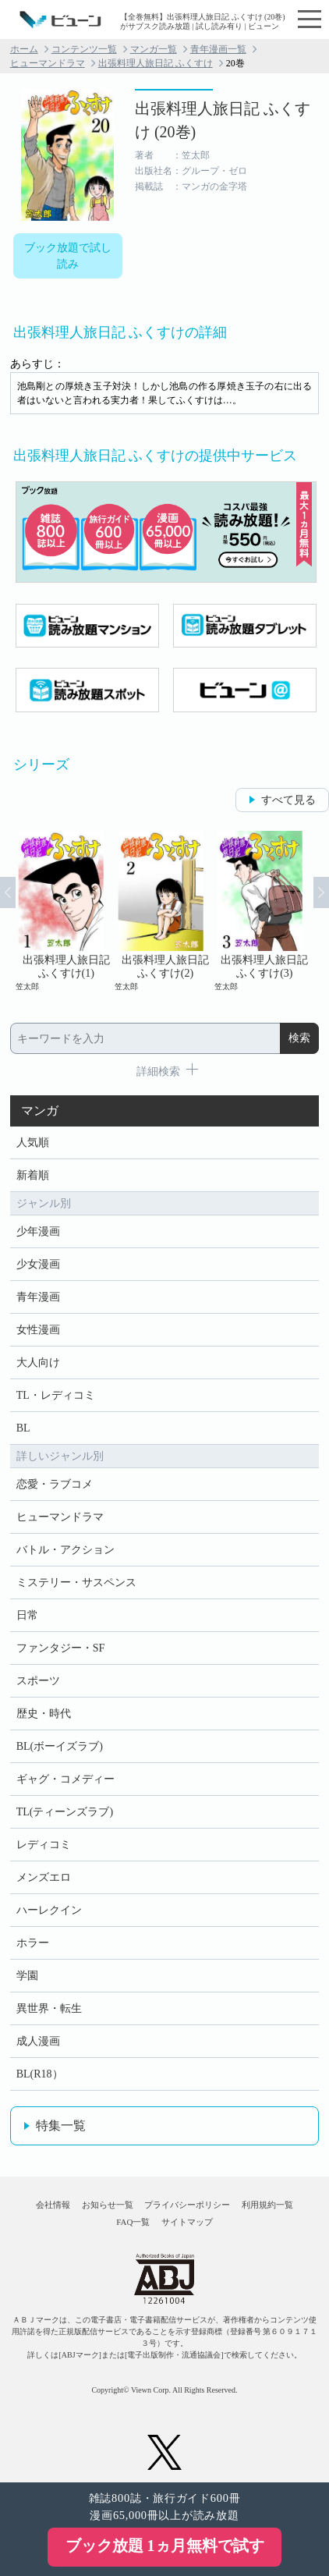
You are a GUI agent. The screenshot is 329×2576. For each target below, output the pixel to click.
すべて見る (288, 800)
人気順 (32, 1142)
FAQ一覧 (133, 2222)
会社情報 (53, 2204)
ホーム (24, 49)
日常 (27, 1615)
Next (321, 892)
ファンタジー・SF (60, 1648)
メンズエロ (43, 1877)
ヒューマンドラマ (47, 63)
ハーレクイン (49, 1910)
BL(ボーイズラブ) (59, 1746)
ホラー (32, 1943)
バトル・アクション (65, 1550)
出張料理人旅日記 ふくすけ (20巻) (222, 120)
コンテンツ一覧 (84, 49)
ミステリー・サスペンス (76, 1582)
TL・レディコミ (55, 1395)
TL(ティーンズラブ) (64, 1812)
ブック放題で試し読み (67, 256)
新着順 (32, 1175)
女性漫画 (38, 1330)
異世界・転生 (49, 2008)
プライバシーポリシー (187, 2204)
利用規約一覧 (267, 2204)
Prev (8, 892)
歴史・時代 (43, 1713)
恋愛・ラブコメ (54, 1484)
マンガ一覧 (153, 49)
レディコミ (43, 1844)
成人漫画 (38, 2041)
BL (23, 1428)
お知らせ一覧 (107, 2204)
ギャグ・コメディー (65, 1779)
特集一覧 (61, 2125)
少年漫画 (38, 1231)
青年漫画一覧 (218, 49)
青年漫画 (38, 1297)
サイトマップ (187, 2222)
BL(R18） (39, 2074)
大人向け (38, 1362)
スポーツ (38, 1681)
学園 (27, 1976)
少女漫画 (38, 1264)
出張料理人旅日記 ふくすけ (155, 63)
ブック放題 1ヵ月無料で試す (164, 2545)
